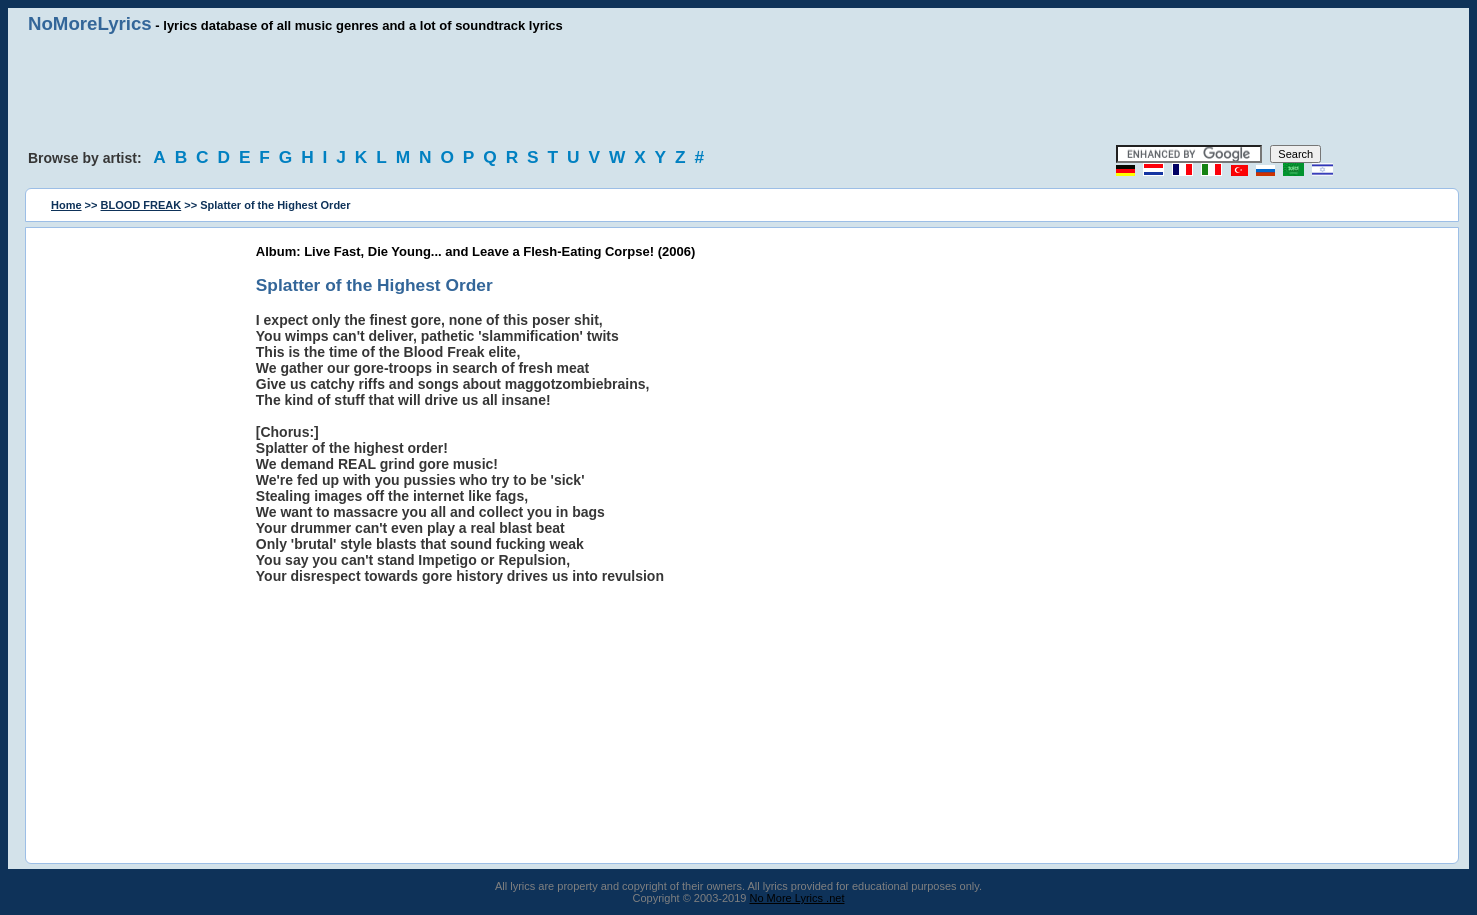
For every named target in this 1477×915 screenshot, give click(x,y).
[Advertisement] (739, 90)
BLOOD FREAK (141, 205)
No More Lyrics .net (797, 898)
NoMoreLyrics (90, 23)
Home (66, 205)
